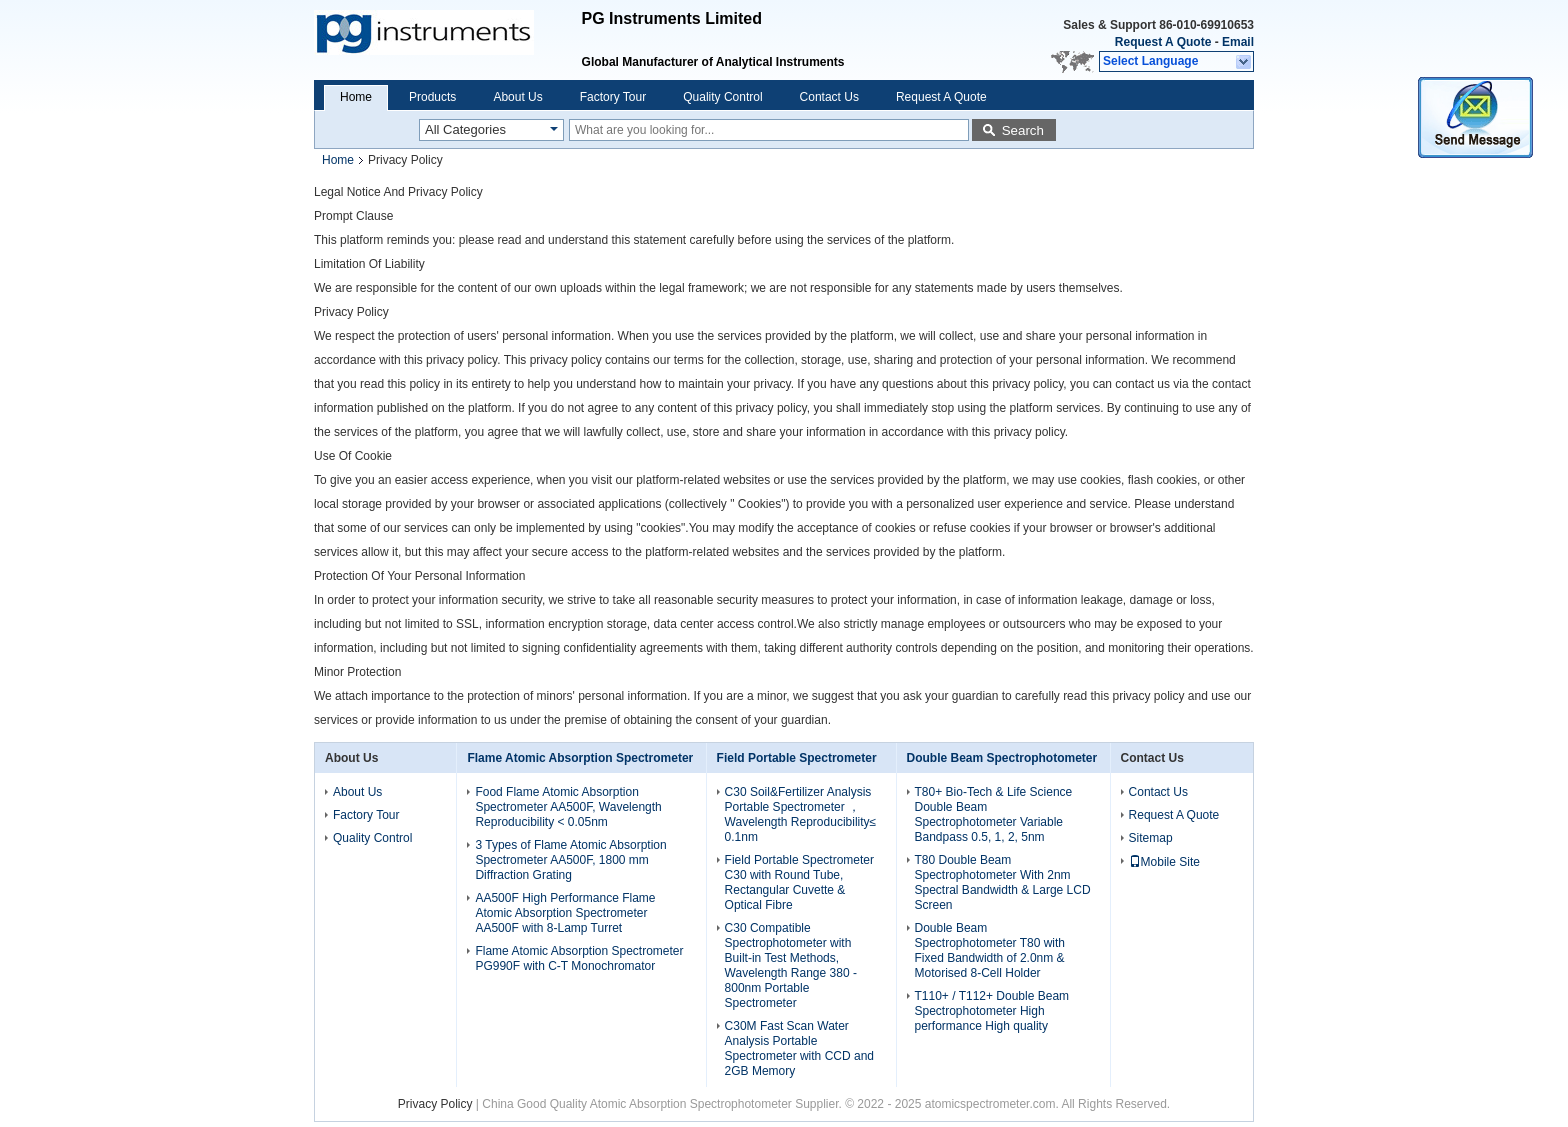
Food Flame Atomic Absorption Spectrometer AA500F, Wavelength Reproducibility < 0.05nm (568, 807)
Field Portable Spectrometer (797, 758)
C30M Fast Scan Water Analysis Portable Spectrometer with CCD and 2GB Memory (799, 1048)
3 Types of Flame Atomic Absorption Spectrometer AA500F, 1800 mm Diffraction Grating (570, 860)
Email (1238, 42)
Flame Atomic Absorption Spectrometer (580, 758)
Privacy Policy (435, 1104)
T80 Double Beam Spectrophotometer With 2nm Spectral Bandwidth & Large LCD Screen (1003, 882)
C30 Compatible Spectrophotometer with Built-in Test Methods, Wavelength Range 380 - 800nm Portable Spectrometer (791, 965)
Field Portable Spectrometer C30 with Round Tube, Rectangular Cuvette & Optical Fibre (799, 882)
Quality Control (722, 97)
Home (356, 97)
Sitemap (1151, 838)
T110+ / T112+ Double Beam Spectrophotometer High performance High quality (992, 1011)
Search (1023, 130)
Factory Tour (613, 97)
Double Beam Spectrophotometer (1002, 758)
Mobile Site (1164, 862)
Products (432, 97)
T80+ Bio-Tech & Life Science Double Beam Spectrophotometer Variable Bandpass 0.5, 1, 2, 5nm (994, 814)
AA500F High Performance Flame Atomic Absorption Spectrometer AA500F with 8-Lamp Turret (565, 913)
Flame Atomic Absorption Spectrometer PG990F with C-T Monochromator (579, 958)
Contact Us (829, 97)
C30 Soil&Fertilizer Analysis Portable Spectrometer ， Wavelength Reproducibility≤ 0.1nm (801, 814)
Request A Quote (1163, 42)
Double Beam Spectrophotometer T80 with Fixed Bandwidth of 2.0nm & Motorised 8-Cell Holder (990, 950)
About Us (517, 97)
